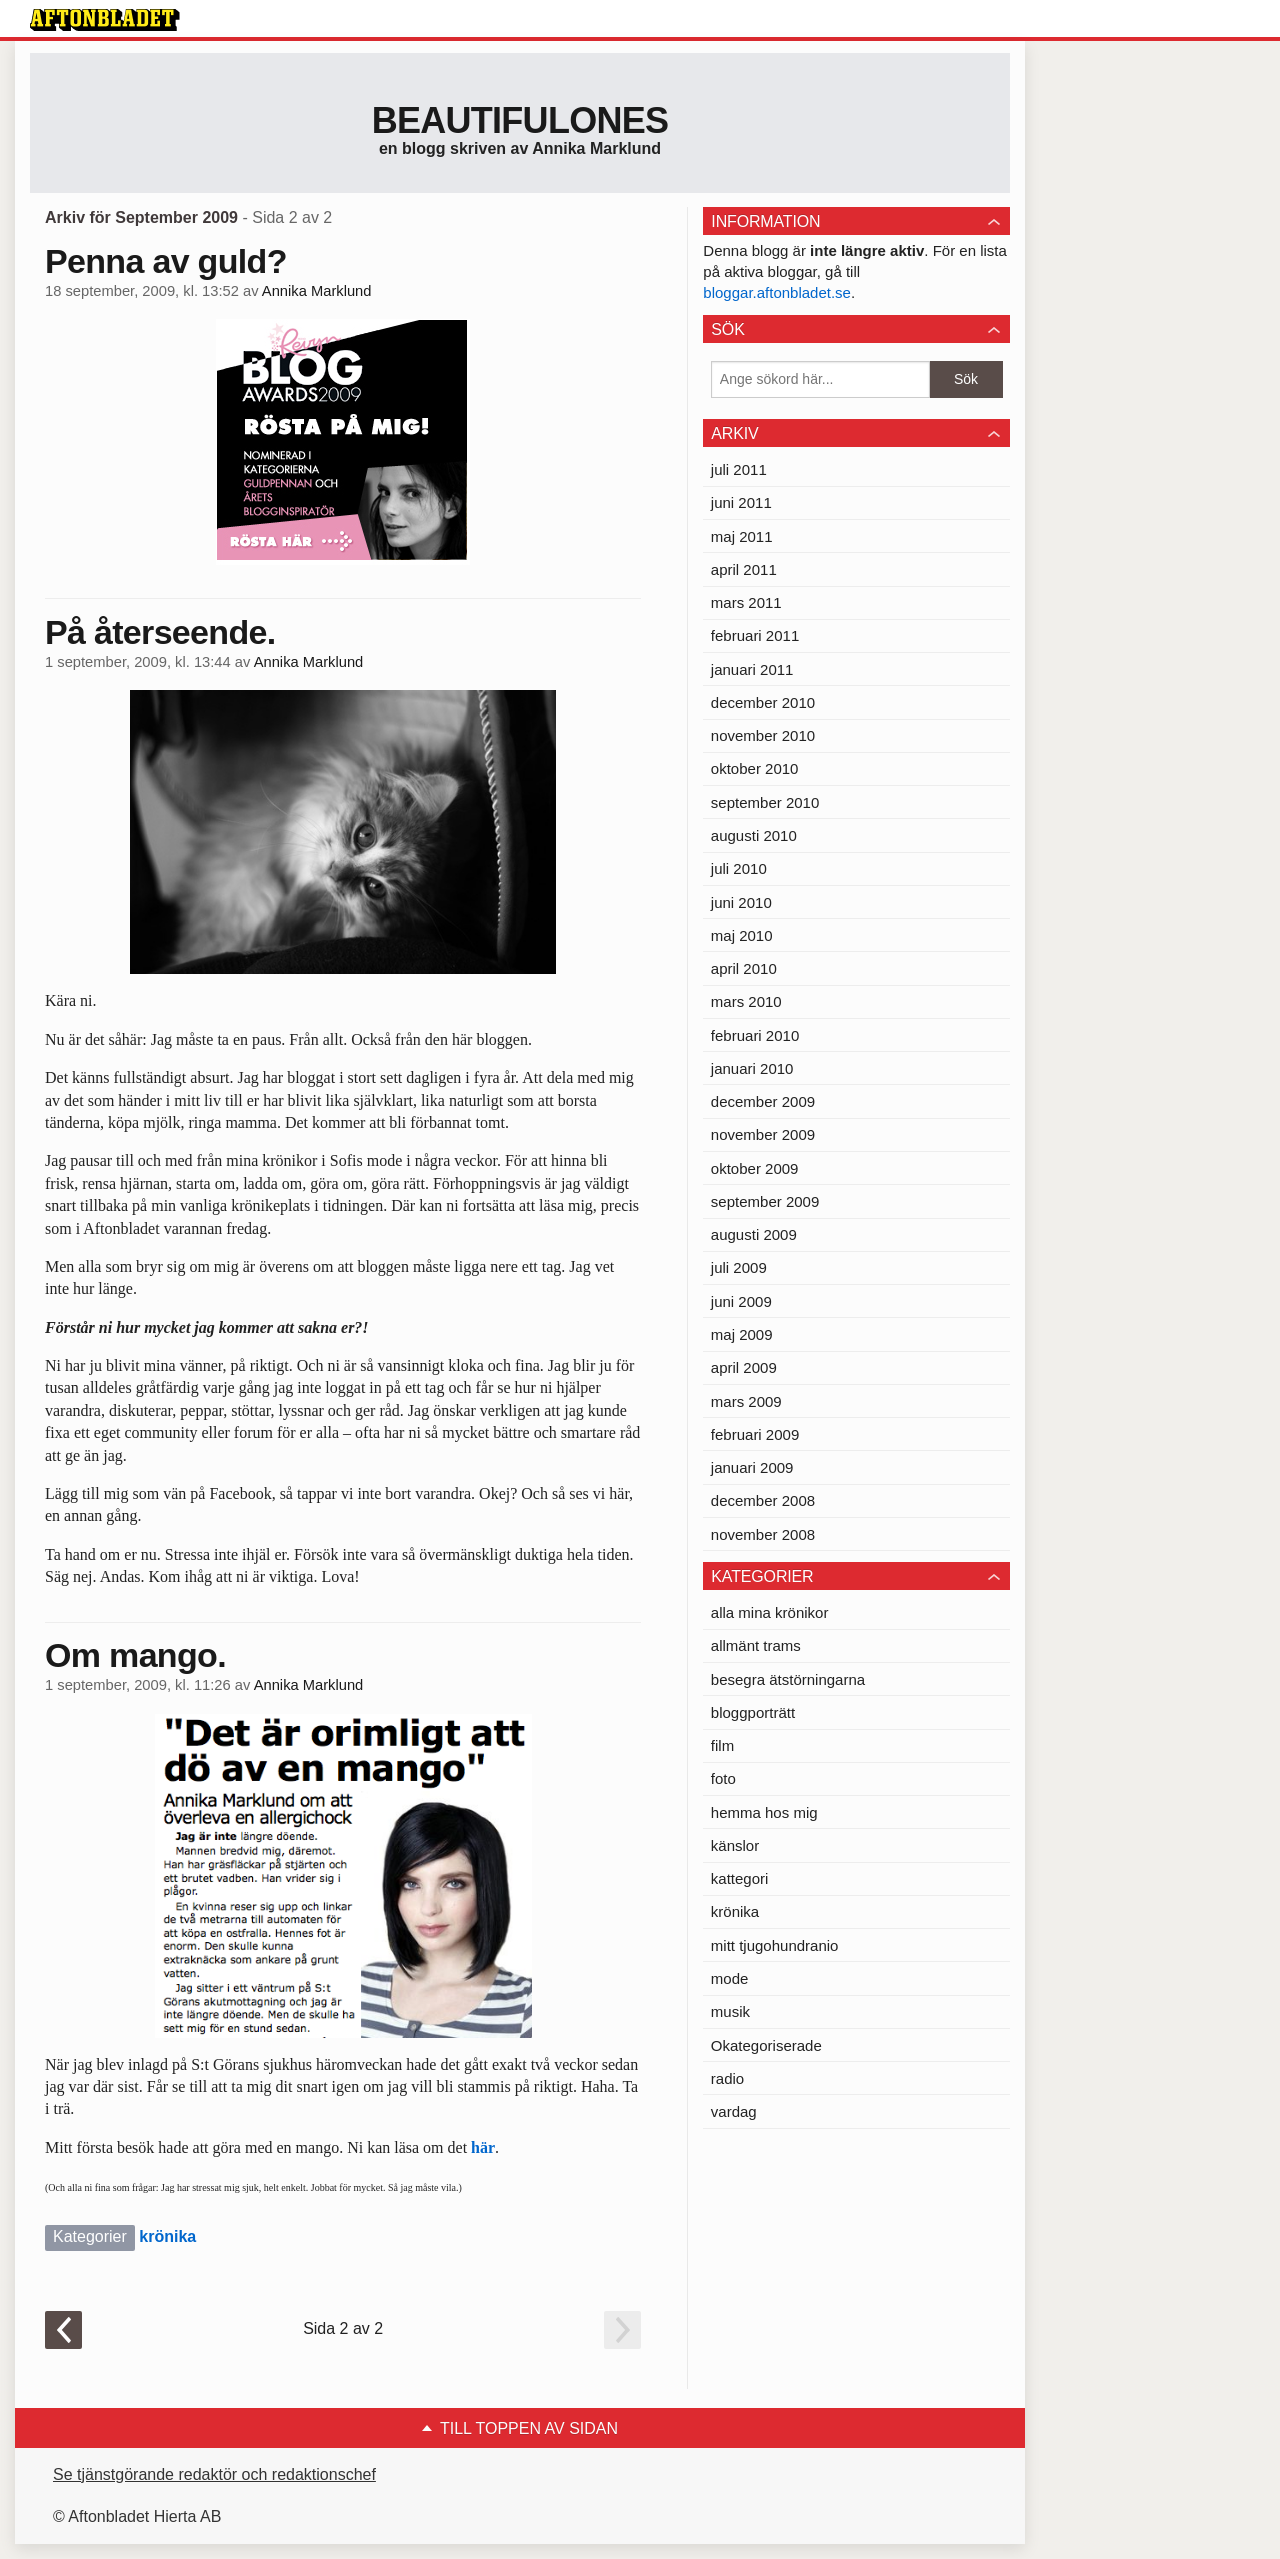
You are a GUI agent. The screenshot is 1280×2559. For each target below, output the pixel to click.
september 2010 (765, 802)
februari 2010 (755, 1035)
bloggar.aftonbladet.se (777, 292)
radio (727, 2078)
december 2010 (763, 702)
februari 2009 (755, 1434)
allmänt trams (756, 1645)
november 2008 (763, 1534)
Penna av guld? (166, 261)
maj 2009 (742, 1334)
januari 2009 (752, 1467)
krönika (167, 2236)
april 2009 (744, 1367)
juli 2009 (739, 1267)
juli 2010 (739, 868)
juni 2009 (741, 1301)
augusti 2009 (754, 1234)
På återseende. (160, 632)
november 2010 (763, 735)
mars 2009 (746, 1401)
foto (723, 1778)
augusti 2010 (754, 835)
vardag (734, 2111)
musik (730, 2011)
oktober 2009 (755, 1168)
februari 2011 (755, 635)
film (722, 1745)
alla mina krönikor (770, 1612)
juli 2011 (739, 469)
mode (730, 1978)
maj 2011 (742, 536)
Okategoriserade (766, 2045)
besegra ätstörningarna (788, 1679)
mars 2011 (746, 602)
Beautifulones (520, 120)
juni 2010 (741, 902)
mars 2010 (746, 1001)
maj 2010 (742, 935)
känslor (735, 1845)
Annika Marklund (317, 291)
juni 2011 (741, 502)
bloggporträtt (753, 1712)
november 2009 (763, 1134)
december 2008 (763, 1500)
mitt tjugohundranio (775, 1945)
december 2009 (763, 1101)
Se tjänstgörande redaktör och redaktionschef (214, 2474)
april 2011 (744, 569)
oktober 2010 (755, 768)
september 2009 (765, 1201)
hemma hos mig (764, 1812)
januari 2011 (752, 669)
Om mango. (135, 1655)
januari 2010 (752, 1068)
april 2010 (744, 968)
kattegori (740, 1878)
